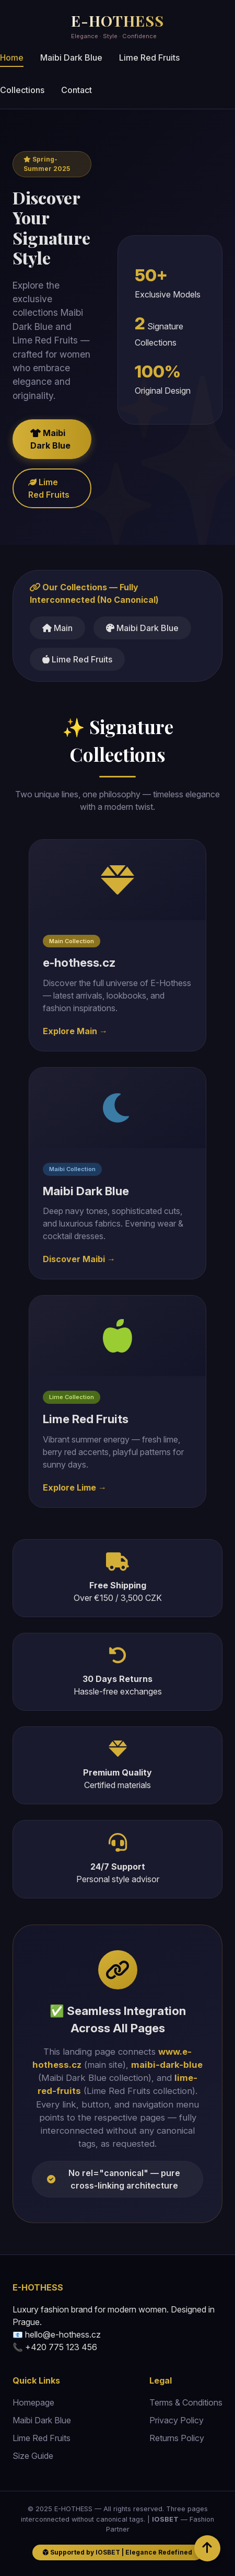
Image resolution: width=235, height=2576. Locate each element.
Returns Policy (176, 2438)
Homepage (33, 2402)
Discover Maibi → (79, 1259)
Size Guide (33, 2456)
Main (57, 628)
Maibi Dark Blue (71, 57)
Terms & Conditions (185, 2402)
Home (12, 57)
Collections (22, 90)
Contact (76, 90)
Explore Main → (75, 1031)
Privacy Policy (176, 2420)
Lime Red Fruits (149, 57)
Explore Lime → (75, 1487)
